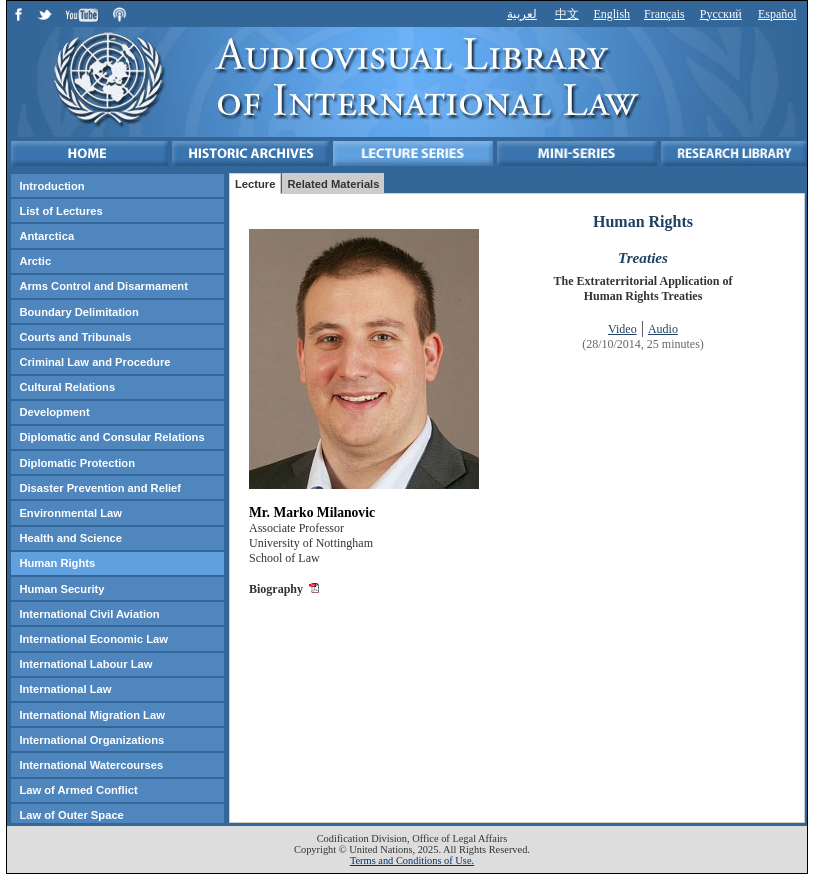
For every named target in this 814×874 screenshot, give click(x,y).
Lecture (255, 184)
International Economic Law (93, 639)
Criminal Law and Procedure (94, 362)
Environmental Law (70, 513)
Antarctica (46, 236)
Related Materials (333, 184)
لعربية (522, 14)
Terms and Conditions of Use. (412, 860)
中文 (567, 14)
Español (777, 14)
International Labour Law (85, 664)
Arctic (35, 261)
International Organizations (91, 740)
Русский (721, 14)
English (611, 14)
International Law (65, 689)
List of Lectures (60, 211)
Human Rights (57, 563)
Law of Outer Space (71, 815)
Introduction (51, 186)
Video (622, 329)
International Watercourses (91, 765)
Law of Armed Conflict (78, 790)
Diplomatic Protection (77, 463)
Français (664, 14)
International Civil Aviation (89, 614)
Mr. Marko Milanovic (312, 512)
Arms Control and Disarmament (103, 286)
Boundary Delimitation (78, 312)
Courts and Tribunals (75, 337)
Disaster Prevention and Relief (100, 488)
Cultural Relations (67, 387)
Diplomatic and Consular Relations (111, 437)
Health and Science (70, 538)
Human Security (61, 589)
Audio (663, 329)
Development (54, 412)
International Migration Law (91, 715)
